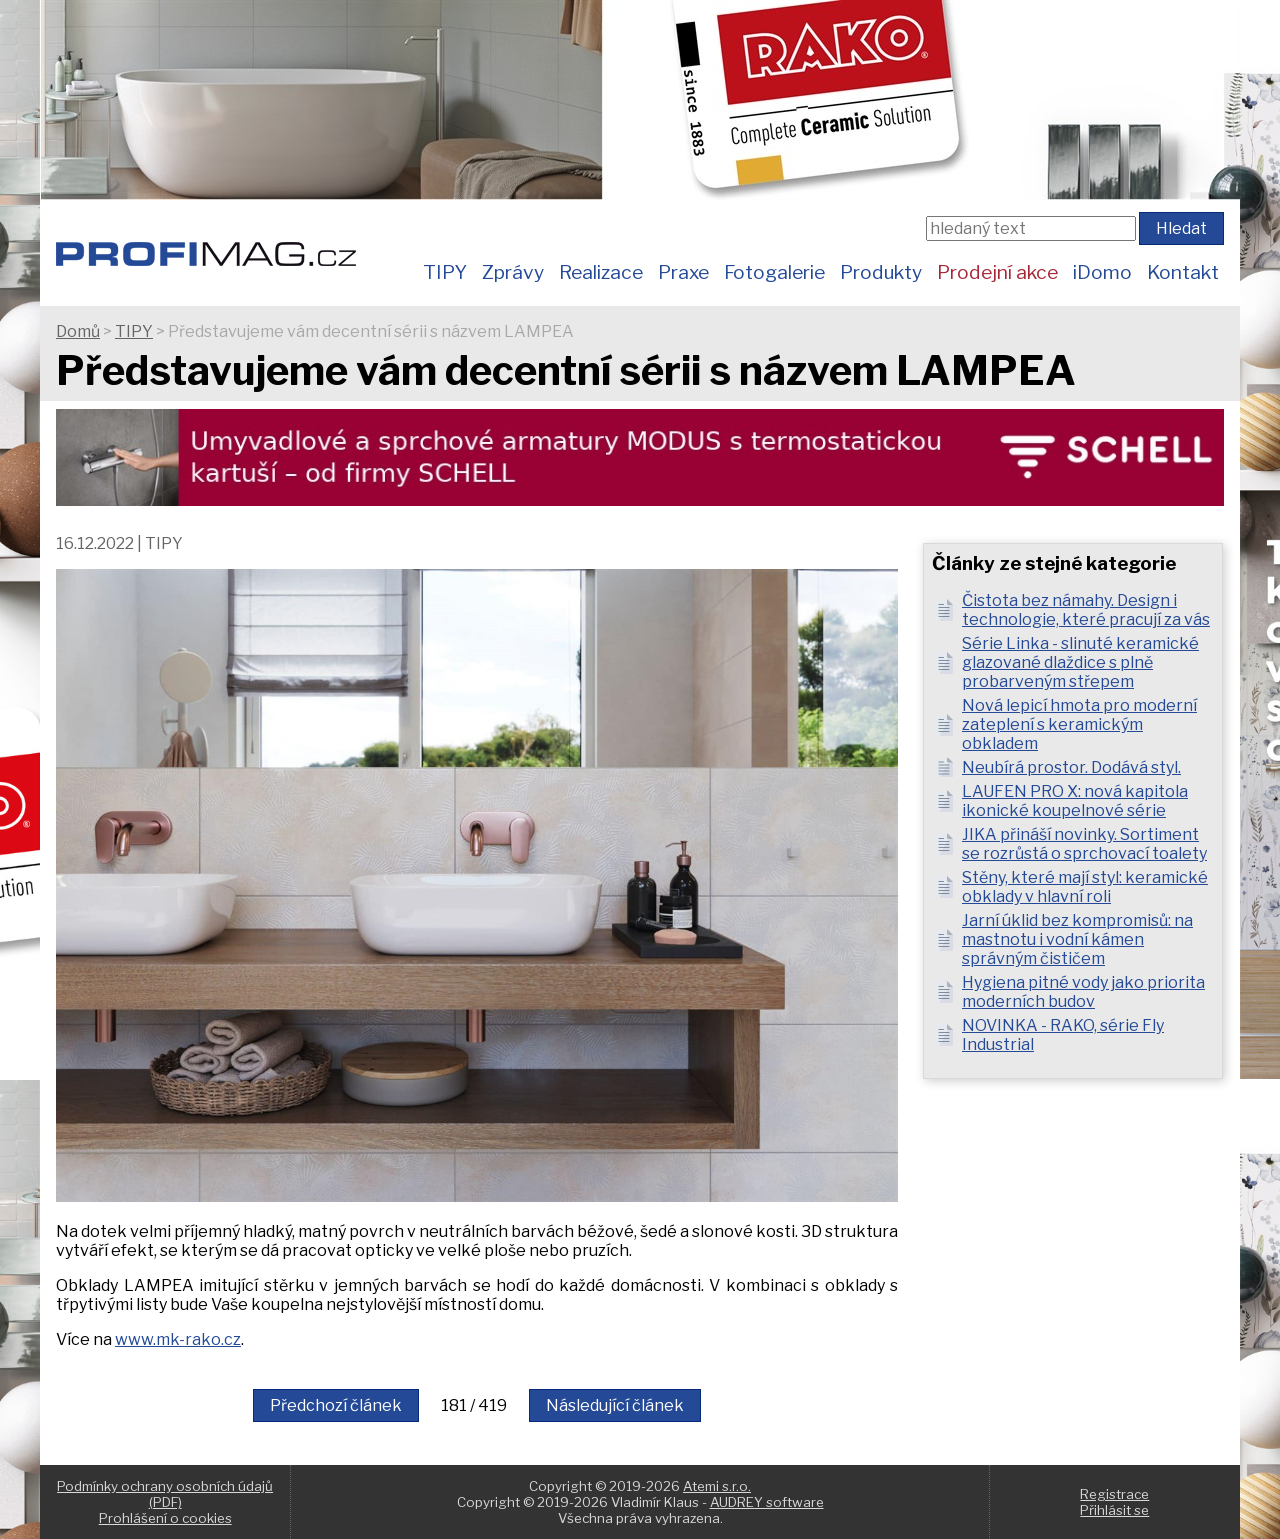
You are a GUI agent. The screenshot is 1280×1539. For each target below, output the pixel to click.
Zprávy (513, 272)
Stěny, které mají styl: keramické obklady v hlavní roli (1085, 887)
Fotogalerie (774, 272)
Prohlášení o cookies (165, 1518)
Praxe (683, 272)
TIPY (445, 272)
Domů (78, 331)
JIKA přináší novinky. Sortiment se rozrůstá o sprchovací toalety (1084, 844)
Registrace (1114, 1494)
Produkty (881, 272)
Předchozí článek (336, 1405)
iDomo (1102, 272)
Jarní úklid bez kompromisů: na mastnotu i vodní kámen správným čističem (1077, 939)
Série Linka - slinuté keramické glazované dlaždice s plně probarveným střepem (1080, 662)
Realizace (601, 272)
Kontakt (1183, 272)
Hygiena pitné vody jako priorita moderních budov (1083, 992)
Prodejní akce (997, 272)
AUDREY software (767, 1502)
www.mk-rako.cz (178, 1339)
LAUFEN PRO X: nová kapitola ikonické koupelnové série (1075, 801)
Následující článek (615, 1405)
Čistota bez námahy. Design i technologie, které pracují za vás (1086, 610)
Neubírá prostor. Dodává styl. (1071, 767)
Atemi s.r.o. (717, 1486)
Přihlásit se (1114, 1510)
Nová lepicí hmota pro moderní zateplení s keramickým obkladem (1079, 724)
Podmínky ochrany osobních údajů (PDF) (165, 1494)
